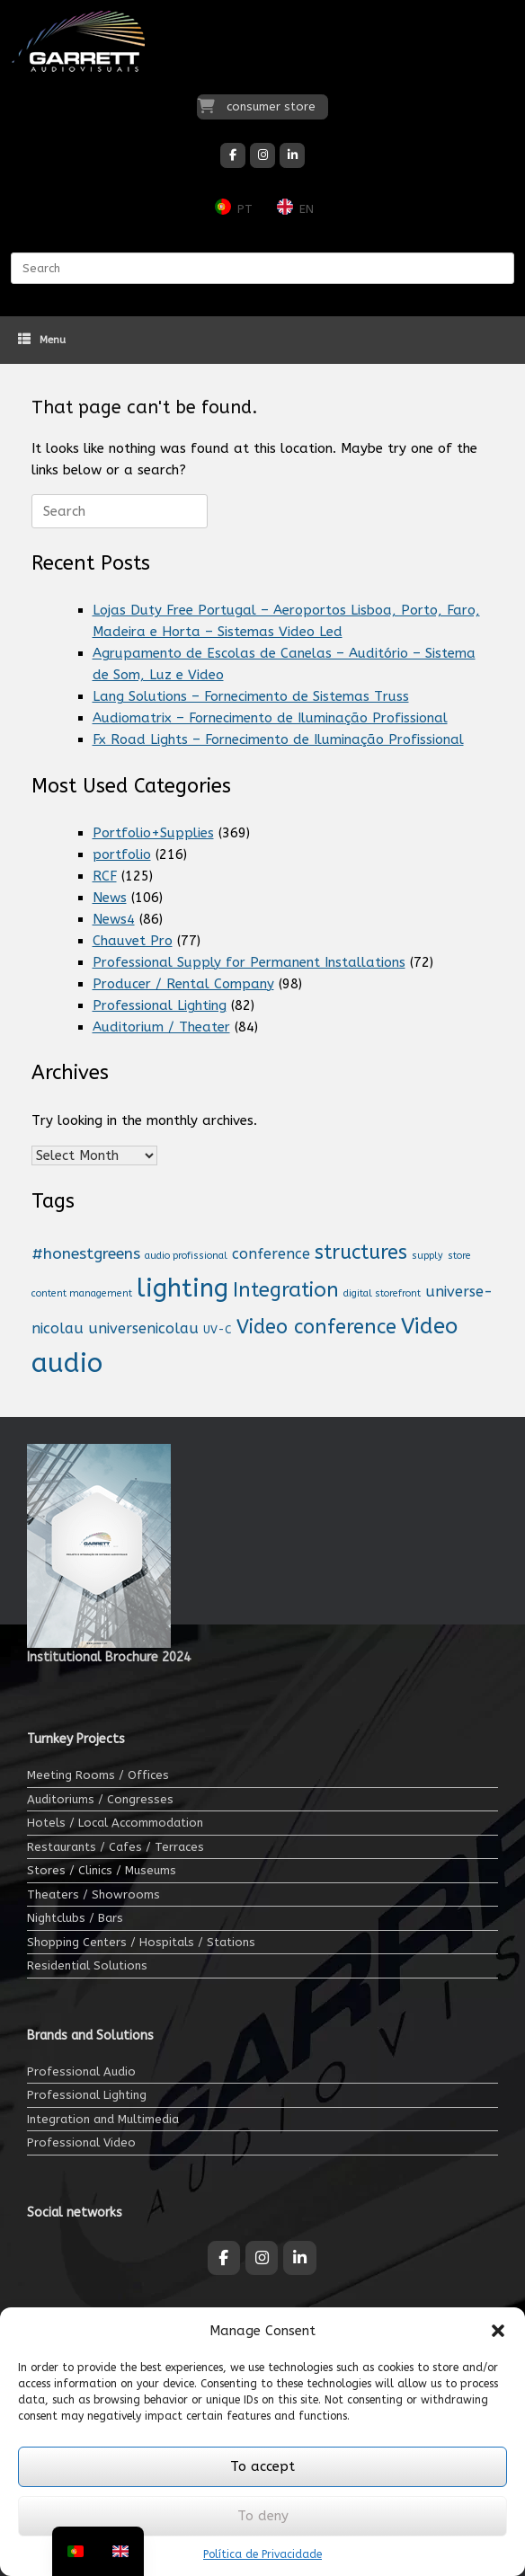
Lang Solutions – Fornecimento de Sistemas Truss (251, 696)
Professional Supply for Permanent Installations (249, 962)
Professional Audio (81, 2071)
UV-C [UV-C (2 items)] (217, 1329)
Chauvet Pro (133, 941)
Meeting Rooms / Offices (98, 1775)
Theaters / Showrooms (93, 1894)
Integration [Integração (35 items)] (286, 1290)
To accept (262, 2466)
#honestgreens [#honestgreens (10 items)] (85, 1253)
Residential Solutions (87, 1965)
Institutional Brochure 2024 (109, 1657)
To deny (263, 2516)
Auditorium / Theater (161, 1027)
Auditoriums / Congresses (100, 1799)
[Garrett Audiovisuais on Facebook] (232, 155)
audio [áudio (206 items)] (66, 1363)
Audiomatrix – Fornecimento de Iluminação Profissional (270, 718)
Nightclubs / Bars (75, 1918)
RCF (105, 876)
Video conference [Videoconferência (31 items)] (316, 1327)
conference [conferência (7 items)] (271, 1253)
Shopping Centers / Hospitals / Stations (141, 1942)
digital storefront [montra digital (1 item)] (382, 1293)
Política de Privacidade (262, 2554)
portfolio (122, 854)
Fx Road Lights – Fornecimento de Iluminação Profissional (278, 739)
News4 (114, 919)
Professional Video (81, 2142)
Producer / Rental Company (183, 984)
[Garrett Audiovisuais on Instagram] (262, 155)
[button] (498, 2331)
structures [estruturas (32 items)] (361, 1252)
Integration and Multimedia (103, 2119)
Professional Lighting (160, 1005)
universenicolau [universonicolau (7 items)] (143, 1328)
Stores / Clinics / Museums (101, 1870)
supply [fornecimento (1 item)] (427, 1255)
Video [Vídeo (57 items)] (429, 1326)
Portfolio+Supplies (153, 833)
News (110, 898)
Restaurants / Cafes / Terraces (115, 1847)
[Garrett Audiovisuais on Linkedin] (292, 155)
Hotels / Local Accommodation (115, 1822)
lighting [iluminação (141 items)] (182, 1288)
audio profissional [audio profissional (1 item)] (186, 1255)
